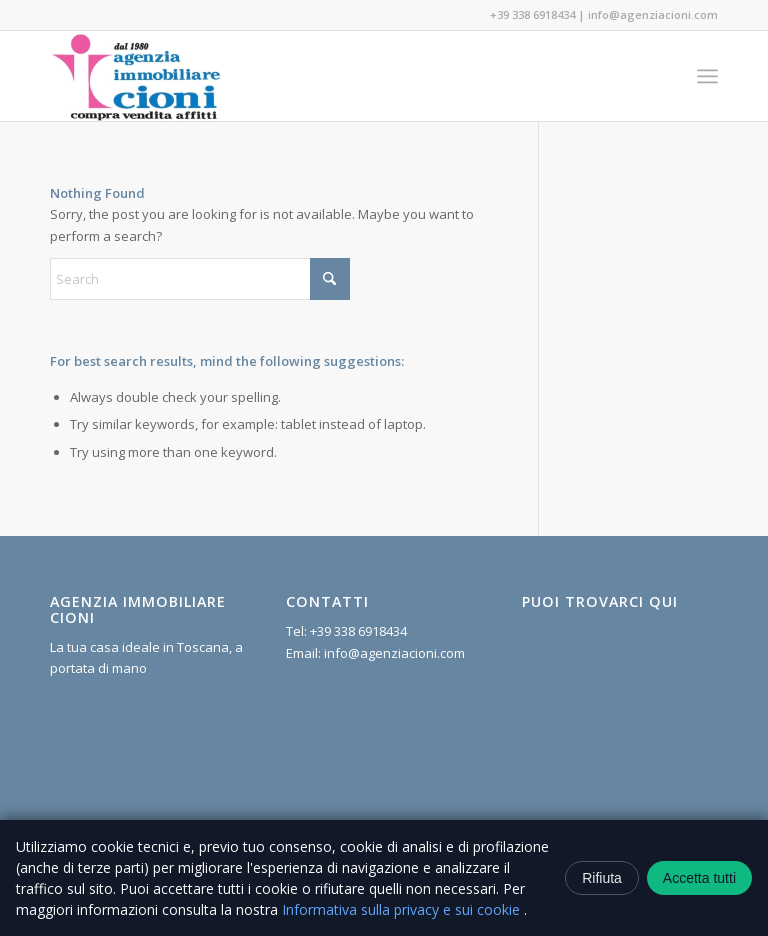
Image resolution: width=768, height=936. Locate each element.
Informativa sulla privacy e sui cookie (403, 909)
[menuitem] (707, 76)
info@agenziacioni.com (653, 14)
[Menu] (707, 76)
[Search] (200, 279)
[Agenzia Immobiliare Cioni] (137, 76)
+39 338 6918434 (532, 14)
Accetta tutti (699, 878)
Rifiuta (602, 878)
